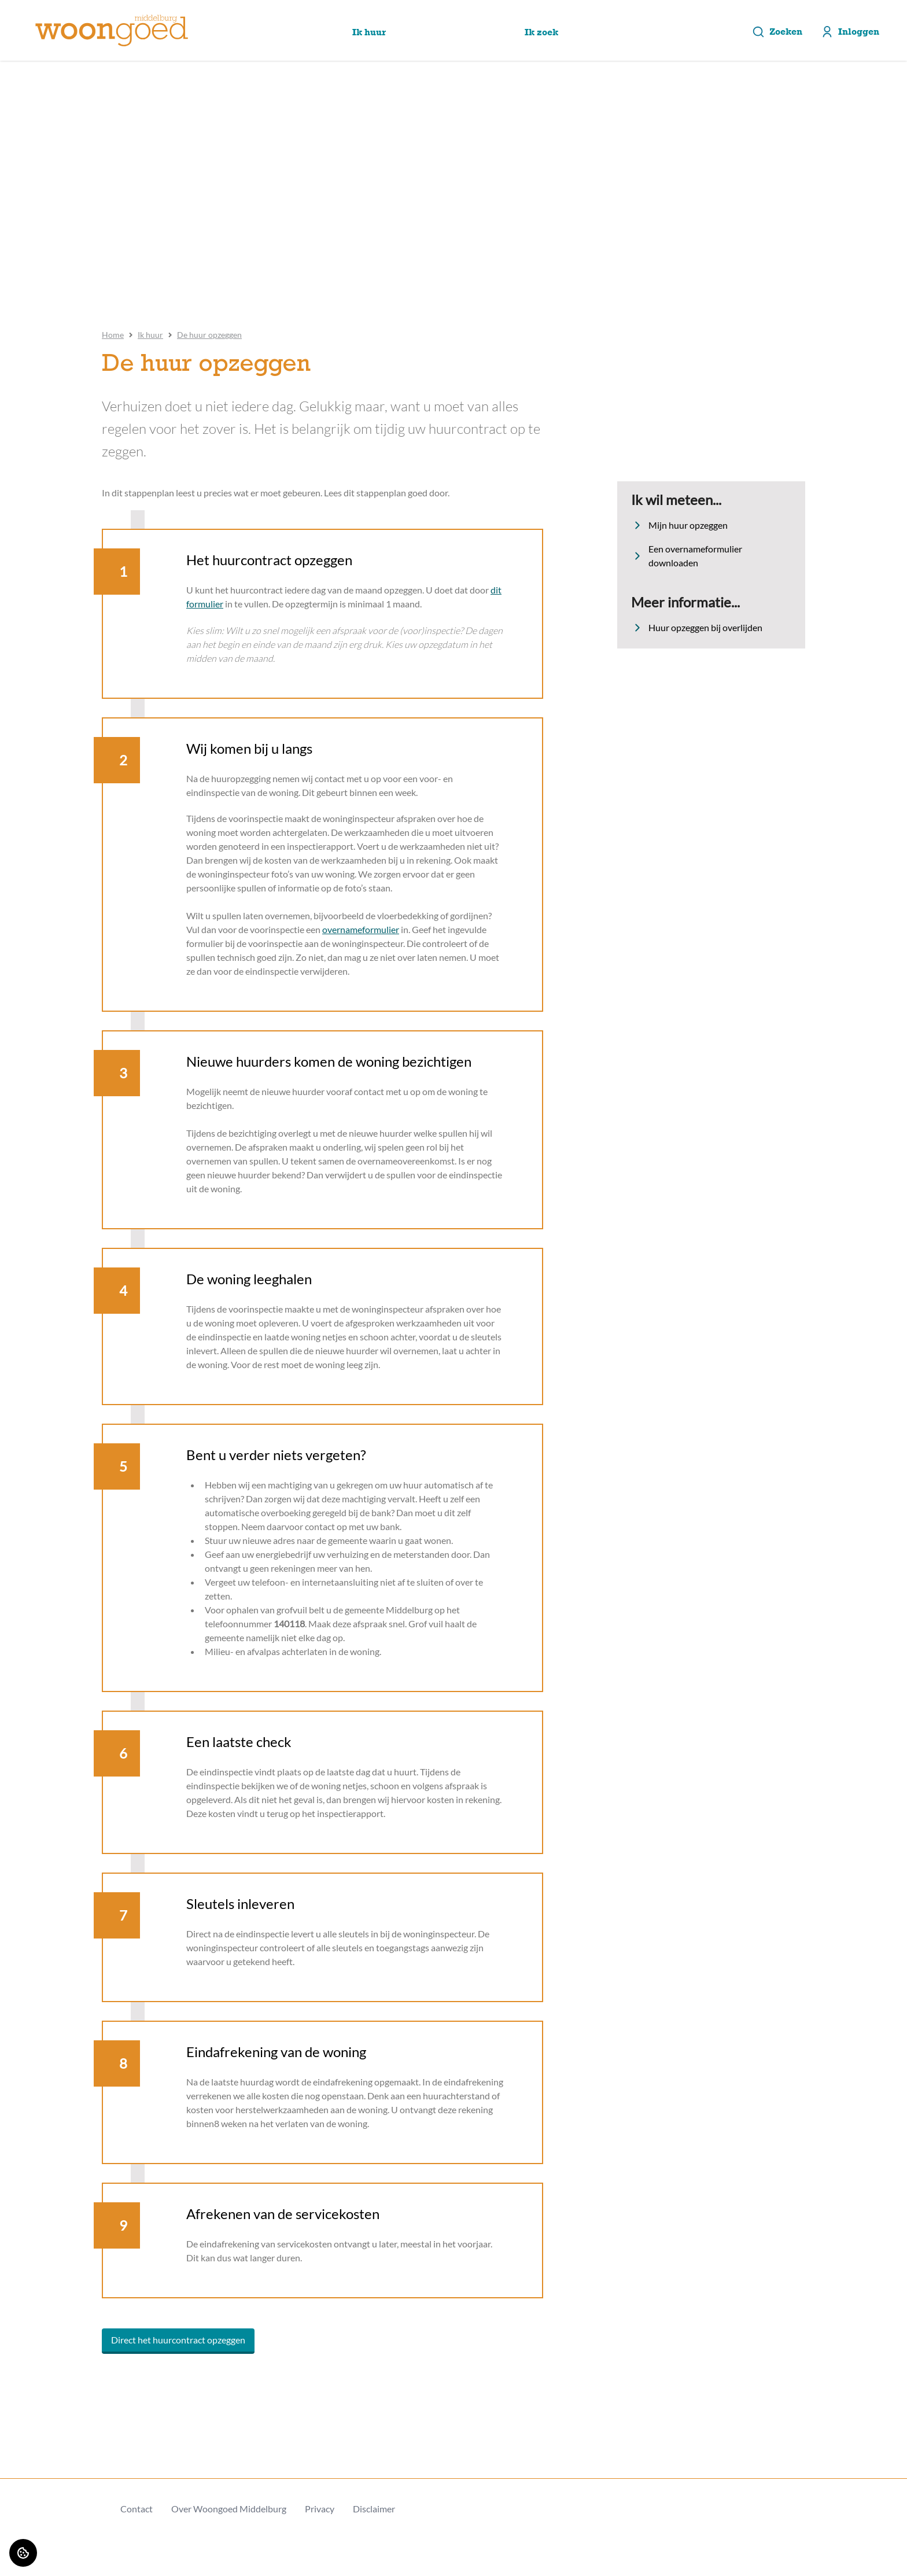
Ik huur (150, 335)
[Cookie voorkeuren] (23, 2553)
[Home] (112, 30)
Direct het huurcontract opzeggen (178, 2339)
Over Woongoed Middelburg (228, 2508)
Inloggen (850, 31)
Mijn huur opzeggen (679, 525)
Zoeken (777, 31)
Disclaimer (374, 2508)
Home (113, 335)
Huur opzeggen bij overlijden (696, 627)
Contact (136, 2508)
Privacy (319, 2508)
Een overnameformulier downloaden (686, 555)
